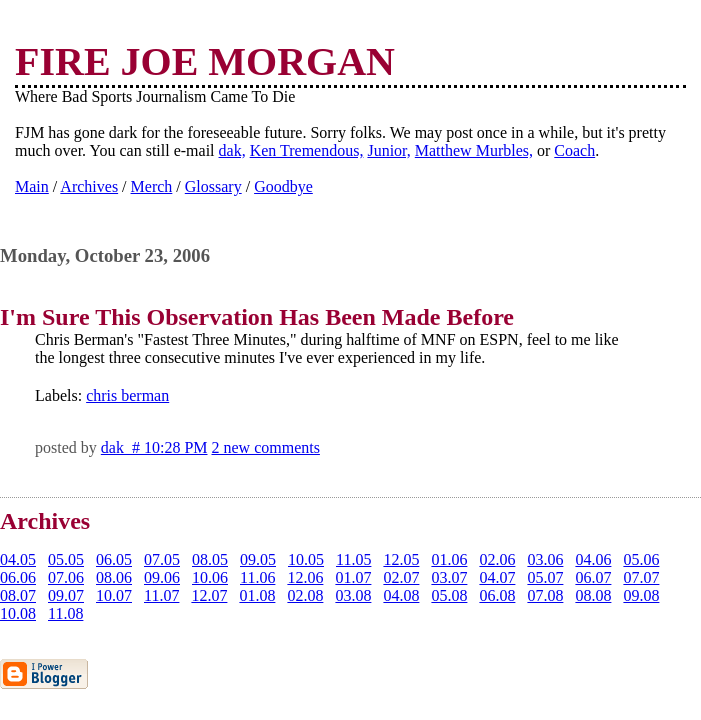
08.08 (593, 595)
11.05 (353, 559)
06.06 (18, 577)
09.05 (258, 559)
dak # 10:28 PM (154, 447)
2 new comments (266, 447)
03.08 (353, 595)
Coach (574, 150)
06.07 (593, 577)
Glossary (213, 186)
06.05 (114, 559)
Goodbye (283, 186)
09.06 (162, 577)
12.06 (305, 577)
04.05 (18, 559)
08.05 (210, 559)
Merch (152, 186)
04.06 (593, 559)
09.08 (641, 595)
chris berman (127, 395)
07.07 (641, 577)
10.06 (210, 577)
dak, (232, 150)
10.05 (306, 559)
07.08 (545, 595)
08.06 (114, 577)
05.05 (66, 559)
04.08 (401, 595)
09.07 (66, 595)
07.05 (162, 559)
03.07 (449, 577)
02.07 (401, 577)
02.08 (305, 595)
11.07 (161, 595)
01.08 (257, 595)
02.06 (497, 559)
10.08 (18, 613)
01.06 (449, 559)
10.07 (114, 595)
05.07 (545, 577)
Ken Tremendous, (307, 150)
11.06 (257, 577)
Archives (89, 186)
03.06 (545, 559)
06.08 (497, 595)
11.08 (65, 613)
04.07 (497, 577)
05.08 (449, 595)
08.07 (18, 595)
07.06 (66, 577)
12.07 (209, 595)
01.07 (353, 577)
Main (32, 186)
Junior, (388, 150)
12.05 (401, 559)
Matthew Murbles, (474, 150)
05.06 (641, 559)
